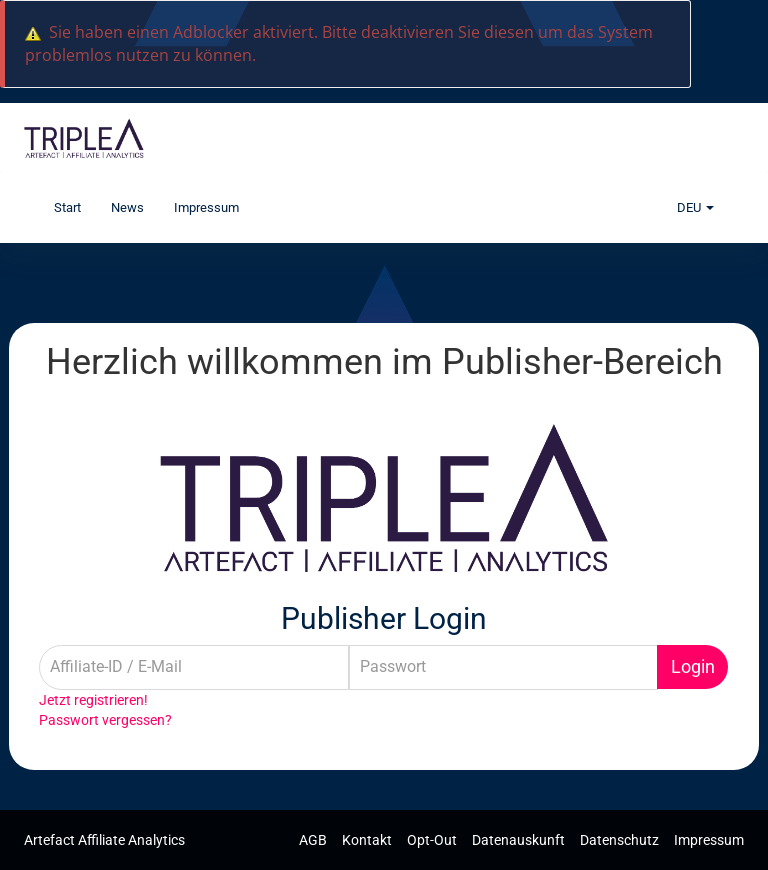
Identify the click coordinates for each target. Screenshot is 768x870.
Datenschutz (621, 840)
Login (693, 666)
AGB (314, 840)
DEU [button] (695, 207)
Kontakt (368, 840)
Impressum (206, 207)
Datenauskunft (520, 840)
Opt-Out (433, 840)
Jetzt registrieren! (93, 700)
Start (67, 207)
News (127, 207)
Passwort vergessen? (105, 720)
